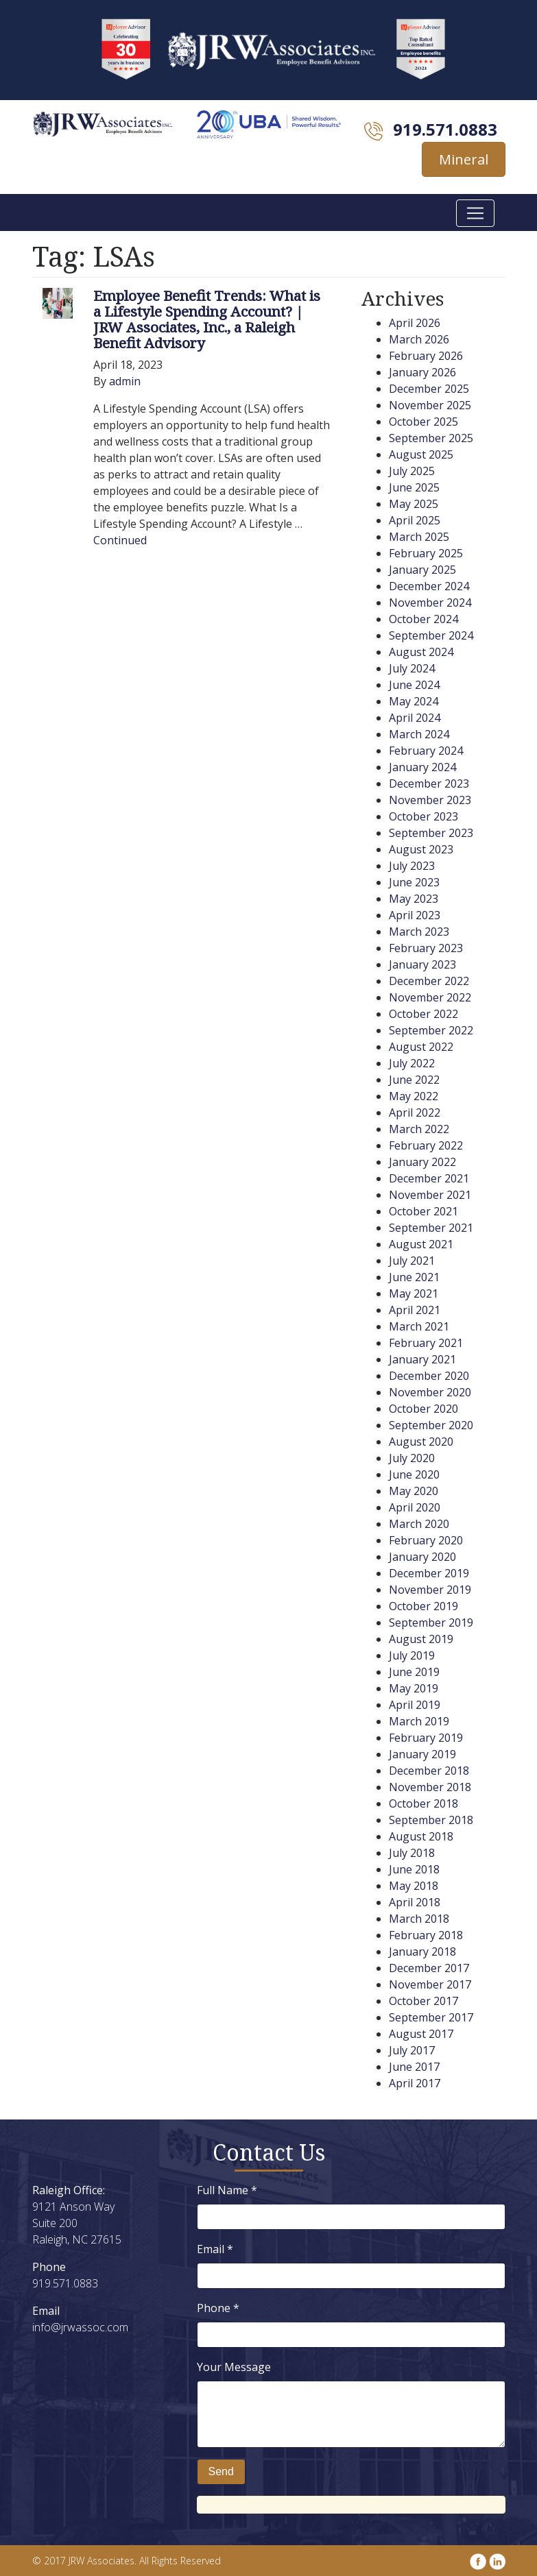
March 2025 (419, 536)
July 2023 (412, 865)
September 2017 (431, 2017)
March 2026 (419, 339)
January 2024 (422, 767)
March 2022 (419, 1129)
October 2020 (423, 1408)
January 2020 (422, 1556)
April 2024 (414, 717)
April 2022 (414, 1112)
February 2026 (426, 355)
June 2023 (414, 882)
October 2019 (423, 1606)
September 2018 (431, 1819)
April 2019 (414, 1704)
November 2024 (430, 602)
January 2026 (422, 372)
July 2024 (412, 668)
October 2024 (423, 619)
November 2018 (430, 1787)
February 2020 (426, 1540)
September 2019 (431, 1622)
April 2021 (414, 1309)
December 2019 (429, 1573)
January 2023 (422, 964)
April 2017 (414, 2083)
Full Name (227, 2190)
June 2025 (414, 487)
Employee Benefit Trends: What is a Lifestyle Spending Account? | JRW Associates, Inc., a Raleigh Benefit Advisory (206, 319)
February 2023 (426, 948)
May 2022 (413, 1096)
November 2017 (430, 1984)
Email (215, 2249)
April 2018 (414, 1902)
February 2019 (426, 1737)
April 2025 (414, 520)
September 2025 (431, 438)
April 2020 (414, 1507)
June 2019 (414, 1671)
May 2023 (413, 898)
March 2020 (419, 1523)
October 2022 (423, 1013)
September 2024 (431, 635)
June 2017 (414, 2066)
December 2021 (429, 1178)
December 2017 (429, 1968)
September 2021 (431, 1227)
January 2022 (422, 1161)
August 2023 (421, 849)
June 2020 (414, 1474)
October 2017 (423, 2000)
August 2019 (421, 1639)
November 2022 (430, 997)
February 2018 (426, 1935)
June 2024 (414, 684)
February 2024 (426, 750)
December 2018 (429, 1770)
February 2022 (426, 1145)
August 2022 (421, 1046)
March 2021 (419, 1326)
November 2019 (430, 1589)
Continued (120, 540)
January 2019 (422, 1754)
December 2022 (429, 980)
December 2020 (429, 1375)
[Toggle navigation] (475, 213)
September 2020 (431, 1425)
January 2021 (422, 1359)
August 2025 (421, 454)
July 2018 (412, 1852)
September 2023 (431, 832)
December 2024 (429, 586)
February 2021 (426, 1342)
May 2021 (413, 1293)
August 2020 (421, 1441)
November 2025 (430, 405)
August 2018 (421, 1836)
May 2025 (413, 503)
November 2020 (430, 1392)
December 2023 (429, 783)
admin (125, 381)
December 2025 (429, 388)
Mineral (463, 159)
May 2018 (413, 1885)
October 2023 (423, 816)
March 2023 (419, 931)
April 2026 (414, 322)
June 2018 (414, 1869)
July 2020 (412, 1458)
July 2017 (412, 2050)
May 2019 (413, 1688)
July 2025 (412, 470)
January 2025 (422, 569)
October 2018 (423, 1803)
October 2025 (423, 421)
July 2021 (412, 1260)
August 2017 (421, 2033)
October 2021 (423, 1211)
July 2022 (412, 1063)
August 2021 (421, 1244)
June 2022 (414, 1079)
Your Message (234, 2366)
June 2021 (414, 1277)
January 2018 (422, 1951)
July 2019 (412, 1655)
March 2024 (419, 734)
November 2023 (430, 799)
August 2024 (421, 651)
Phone (218, 2308)
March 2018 (419, 1918)
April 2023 (414, 915)
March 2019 (419, 1721)
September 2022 (431, 1030)
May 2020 (413, 1490)
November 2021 (430, 1194)
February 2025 (426, 553)
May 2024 (413, 701)
